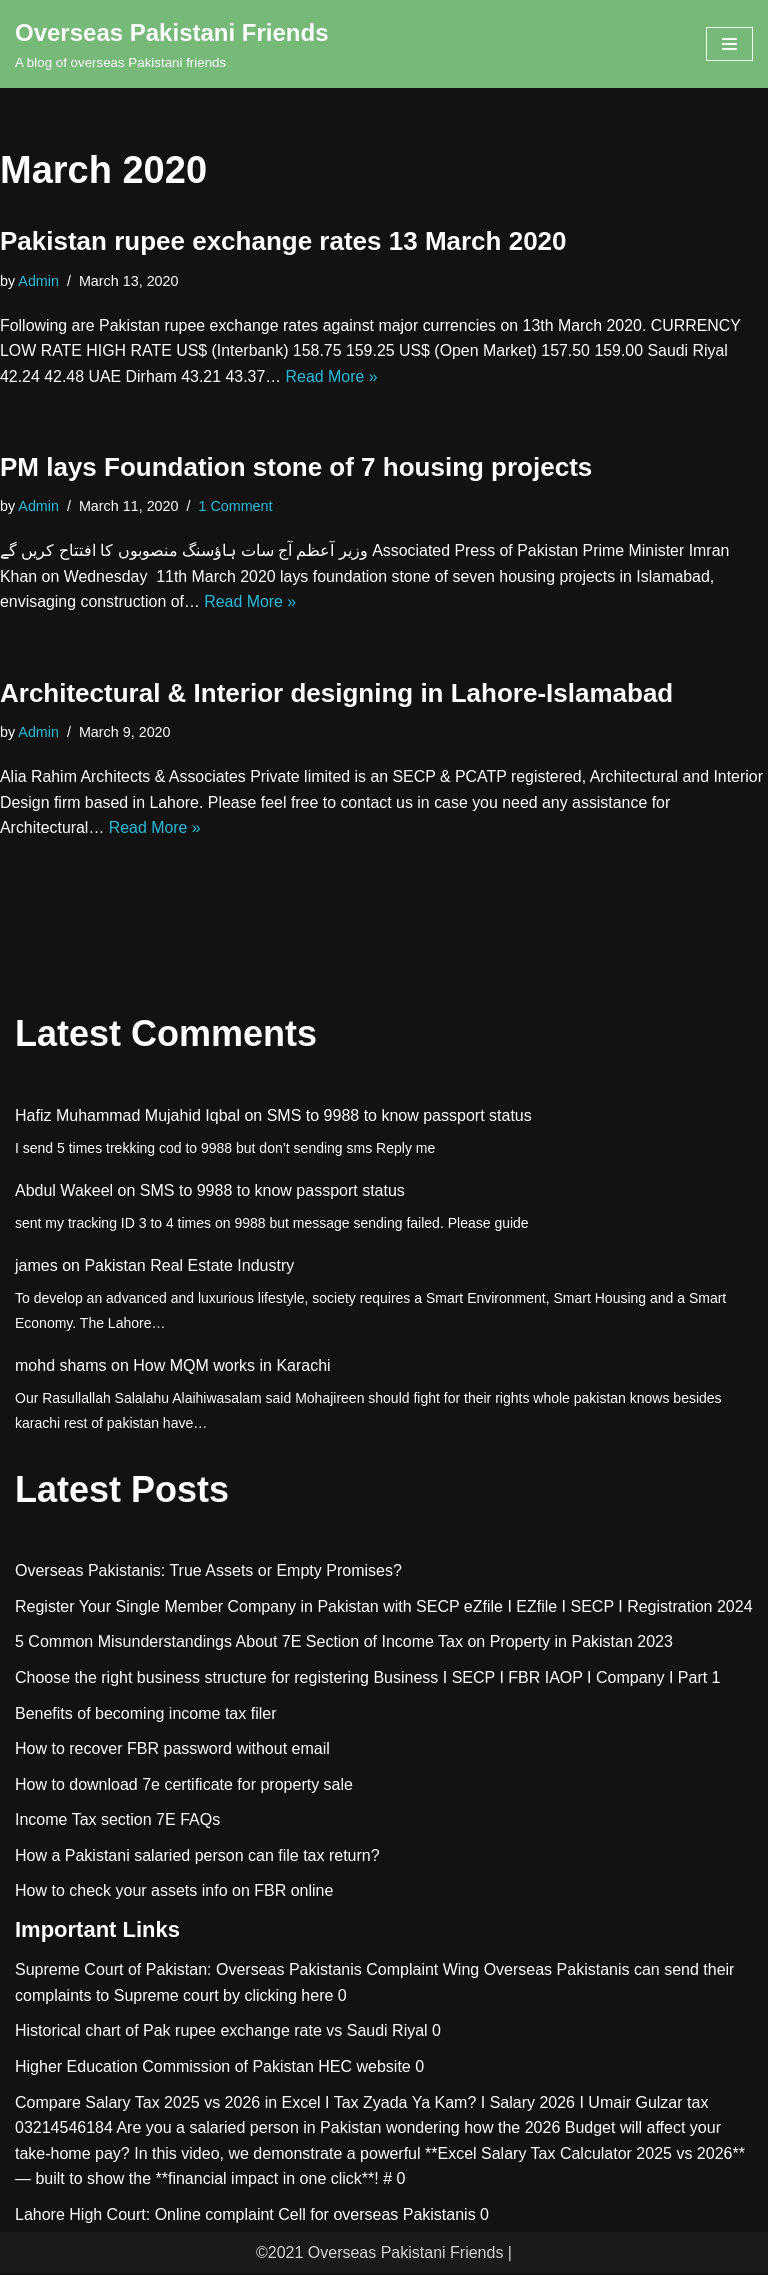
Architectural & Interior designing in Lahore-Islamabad (336, 694)
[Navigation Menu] (729, 44)
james (36, 1267)
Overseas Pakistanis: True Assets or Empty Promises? (208, 1572)
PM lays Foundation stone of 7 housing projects (296, 468)
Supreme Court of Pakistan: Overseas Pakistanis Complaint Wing (247, 1971)
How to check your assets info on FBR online (174, 1892)
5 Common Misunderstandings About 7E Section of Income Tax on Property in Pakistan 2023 (344, 1643)
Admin (38, 281)
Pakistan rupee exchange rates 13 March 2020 (283, 241)
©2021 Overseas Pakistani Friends (379, 2253)
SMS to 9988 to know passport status (399, 1117)
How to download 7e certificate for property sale (184, 1786)
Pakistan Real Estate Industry (189, 1267)
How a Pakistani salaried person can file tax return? (197, 1857)
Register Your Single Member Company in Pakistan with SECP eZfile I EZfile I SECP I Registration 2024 (384, 1608)
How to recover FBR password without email (172, 1750)
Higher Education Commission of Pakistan (164, 2068)
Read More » (333, 376)
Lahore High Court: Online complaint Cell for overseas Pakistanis (245, 2216)
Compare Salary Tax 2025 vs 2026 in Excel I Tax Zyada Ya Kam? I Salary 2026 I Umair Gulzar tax (361, 2103)
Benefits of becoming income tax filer (145, 1714)
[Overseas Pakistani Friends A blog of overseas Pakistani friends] (172, 44)
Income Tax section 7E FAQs (117, 1821)
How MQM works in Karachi (231, 1367)
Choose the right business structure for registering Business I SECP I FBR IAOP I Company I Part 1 (368, 1679)
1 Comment (236, 507)
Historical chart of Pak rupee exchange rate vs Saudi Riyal (221, 2032)
